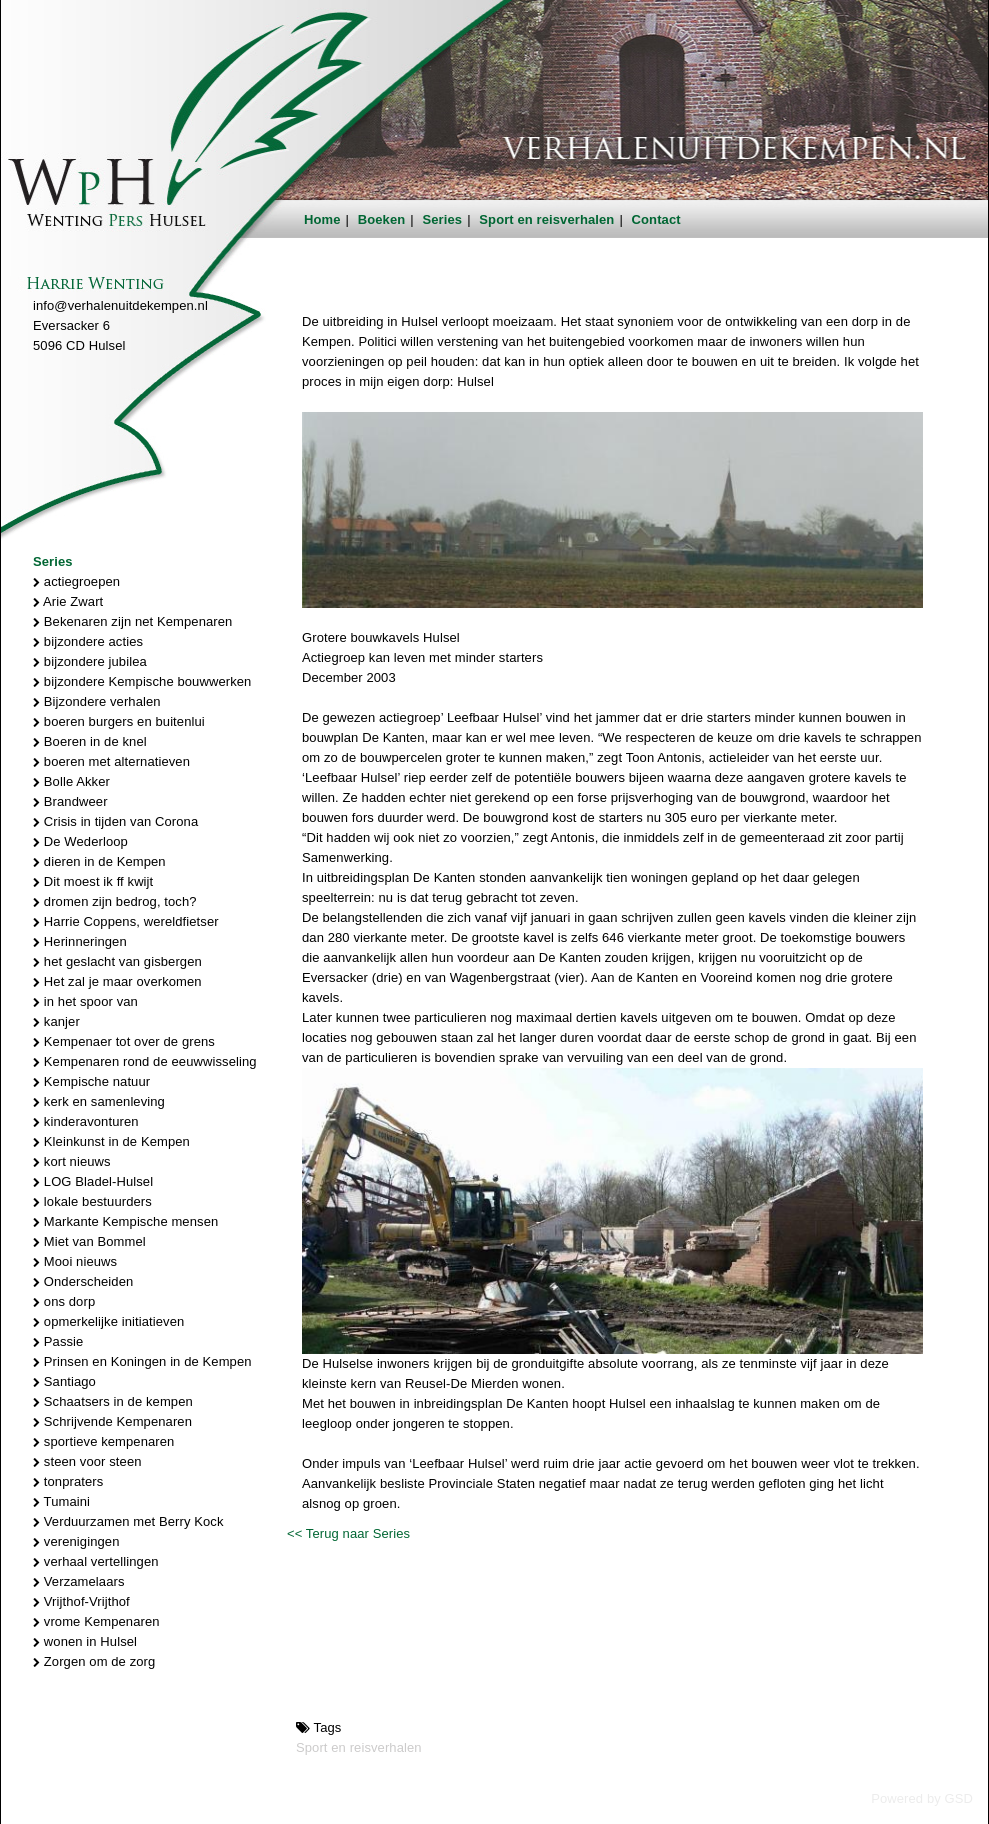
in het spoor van (85, 1001)
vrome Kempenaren (96, 1621)
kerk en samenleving (99, 1101)
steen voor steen (87, 1461)
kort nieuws (72, 1161)
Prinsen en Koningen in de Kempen (142, 1361)
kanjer (56, 1021)
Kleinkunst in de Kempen (111, 1141)
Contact (656, 219)
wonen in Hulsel (85, 1641)
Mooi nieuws (75, 1261)
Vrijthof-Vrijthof (81, 1601)
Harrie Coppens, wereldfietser (126, 921)
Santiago (64, 1381)
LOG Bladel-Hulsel (93, 1181)
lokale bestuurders (92, 1201)
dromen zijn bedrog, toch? (115, 901)
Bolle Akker (71, 781)
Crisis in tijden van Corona (115, 821)
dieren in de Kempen (99, 861)
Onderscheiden (83, 1281)
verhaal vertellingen (96, 1561)
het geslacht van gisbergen (117, 961)
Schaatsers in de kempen (113, 1401)
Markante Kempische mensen (125, 1221)
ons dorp (64, 1301)
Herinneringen (80, 941)
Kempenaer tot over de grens (124, 1041)
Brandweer (70, 801)
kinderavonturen (86, 1121)
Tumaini (61, 1501)
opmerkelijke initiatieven (108, 1321)
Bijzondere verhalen (97, 701)
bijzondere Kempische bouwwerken (142, 681)
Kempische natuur (91, 1081)
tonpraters (68, 1481)
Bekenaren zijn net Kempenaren (132, 621)
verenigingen (76, 1541)
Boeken (382, 219)
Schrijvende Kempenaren (112, 1421)
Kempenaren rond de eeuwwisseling (145, 1061)
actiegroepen (76, 581)
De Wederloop (80, 841)
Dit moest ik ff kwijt (93, 881)
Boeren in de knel (90, 741)
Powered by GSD (922, 1798)
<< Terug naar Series (348, 1533)
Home (322, 219)
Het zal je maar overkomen (117, 981)
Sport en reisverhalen (546, 219)
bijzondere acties (88, 641)
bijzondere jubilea (90, 661)
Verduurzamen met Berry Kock (128, 1521)
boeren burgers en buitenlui (119, 721)
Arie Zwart (68, 601)
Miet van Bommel (89, 1241)
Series (443, 219)
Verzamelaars (79, 1581)
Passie (58, 1341)
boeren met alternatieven (111, 761)
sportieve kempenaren (103, 1441)
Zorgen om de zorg (94, 1661)
